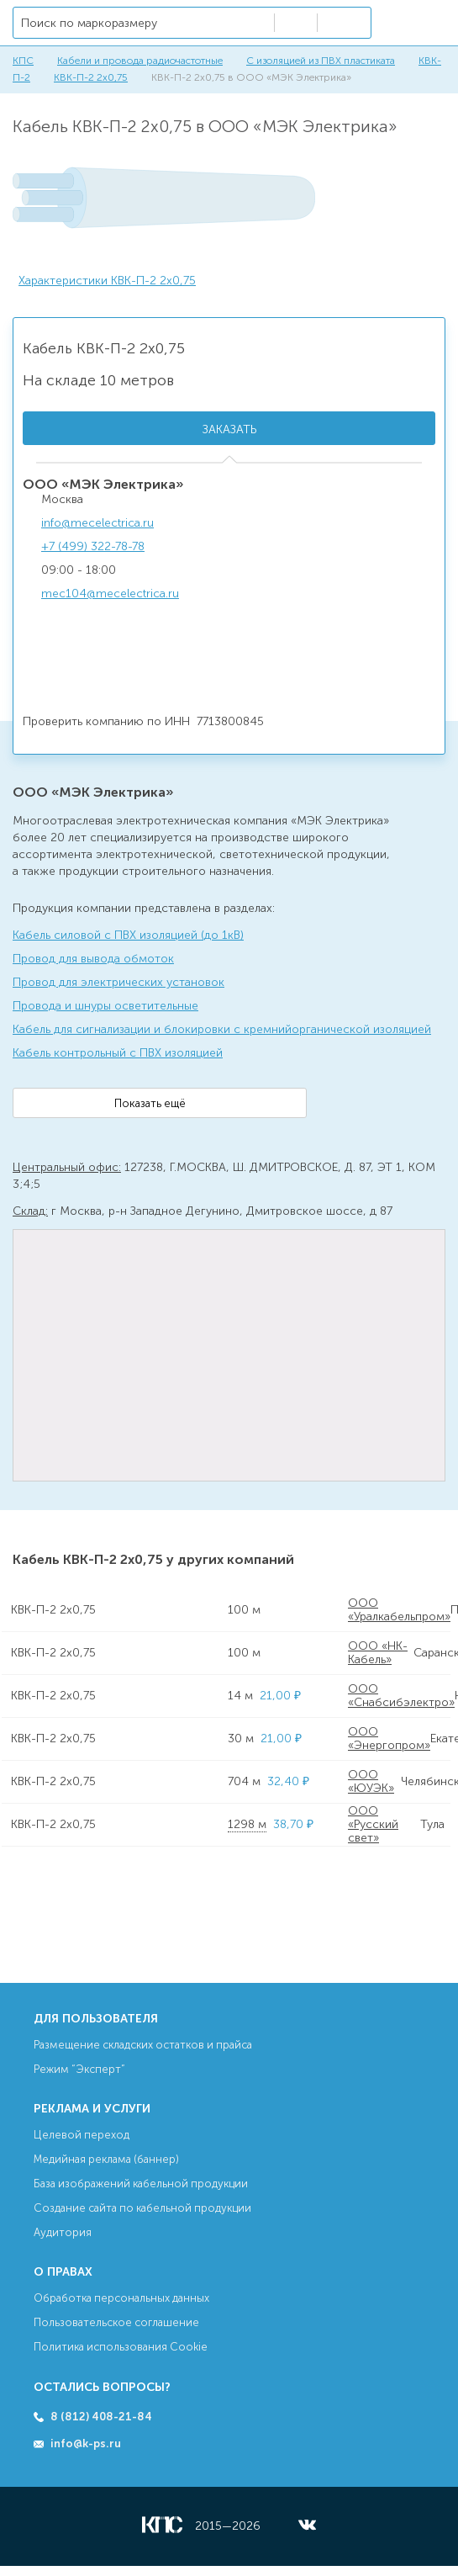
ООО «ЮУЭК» (371, 1781)
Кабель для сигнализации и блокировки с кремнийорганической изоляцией (222, 1029)
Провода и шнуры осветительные (105, 1006)
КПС (23, 60)
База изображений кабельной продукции (141, 2183)
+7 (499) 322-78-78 (93, 546)
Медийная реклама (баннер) (106, 2159)
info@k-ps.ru (85, 2443)
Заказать (229, 429)
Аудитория (63, 2232)
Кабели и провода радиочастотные (140, 60)
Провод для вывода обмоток (93, 958)
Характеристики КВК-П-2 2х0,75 (107, 280)
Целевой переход (81, 2134)
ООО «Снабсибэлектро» (401, 1695)
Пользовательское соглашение (116, 2322)
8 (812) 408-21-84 (101, 2416)
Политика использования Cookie (121, 2346)
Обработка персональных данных (121, 2298)
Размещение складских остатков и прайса (143, 2044)
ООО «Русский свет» (373, 1825)
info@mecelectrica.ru (97, 523)
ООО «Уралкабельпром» (399, 1610)
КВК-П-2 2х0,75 (91, 77)
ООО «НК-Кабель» (378, 1653)
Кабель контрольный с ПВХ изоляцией (118, 1053)
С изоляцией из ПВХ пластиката (320, 60)
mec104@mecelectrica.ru (110, 593)
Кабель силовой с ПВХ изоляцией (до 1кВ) (128, 935)
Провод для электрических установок (118, 982)
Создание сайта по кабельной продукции (142, 2208)
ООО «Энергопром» (389, 1738)
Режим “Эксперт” (79, 2069)
